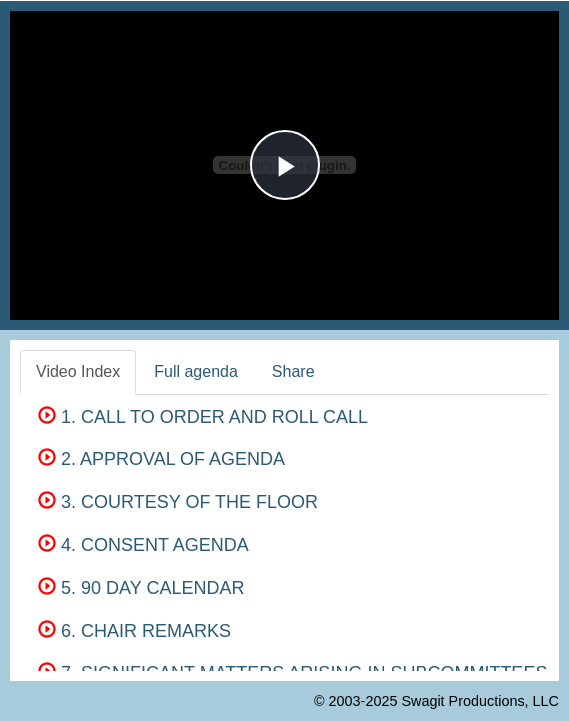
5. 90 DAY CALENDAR (141, 588)
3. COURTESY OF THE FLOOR (178, 502)
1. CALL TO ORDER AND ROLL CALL (203, 417)
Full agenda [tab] (196, 371)
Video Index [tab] (78, 371)
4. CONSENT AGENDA (143, 545)
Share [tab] (293, 371)
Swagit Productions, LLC (480, 701)
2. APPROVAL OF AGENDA (161, 459)
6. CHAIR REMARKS (134, 631)
